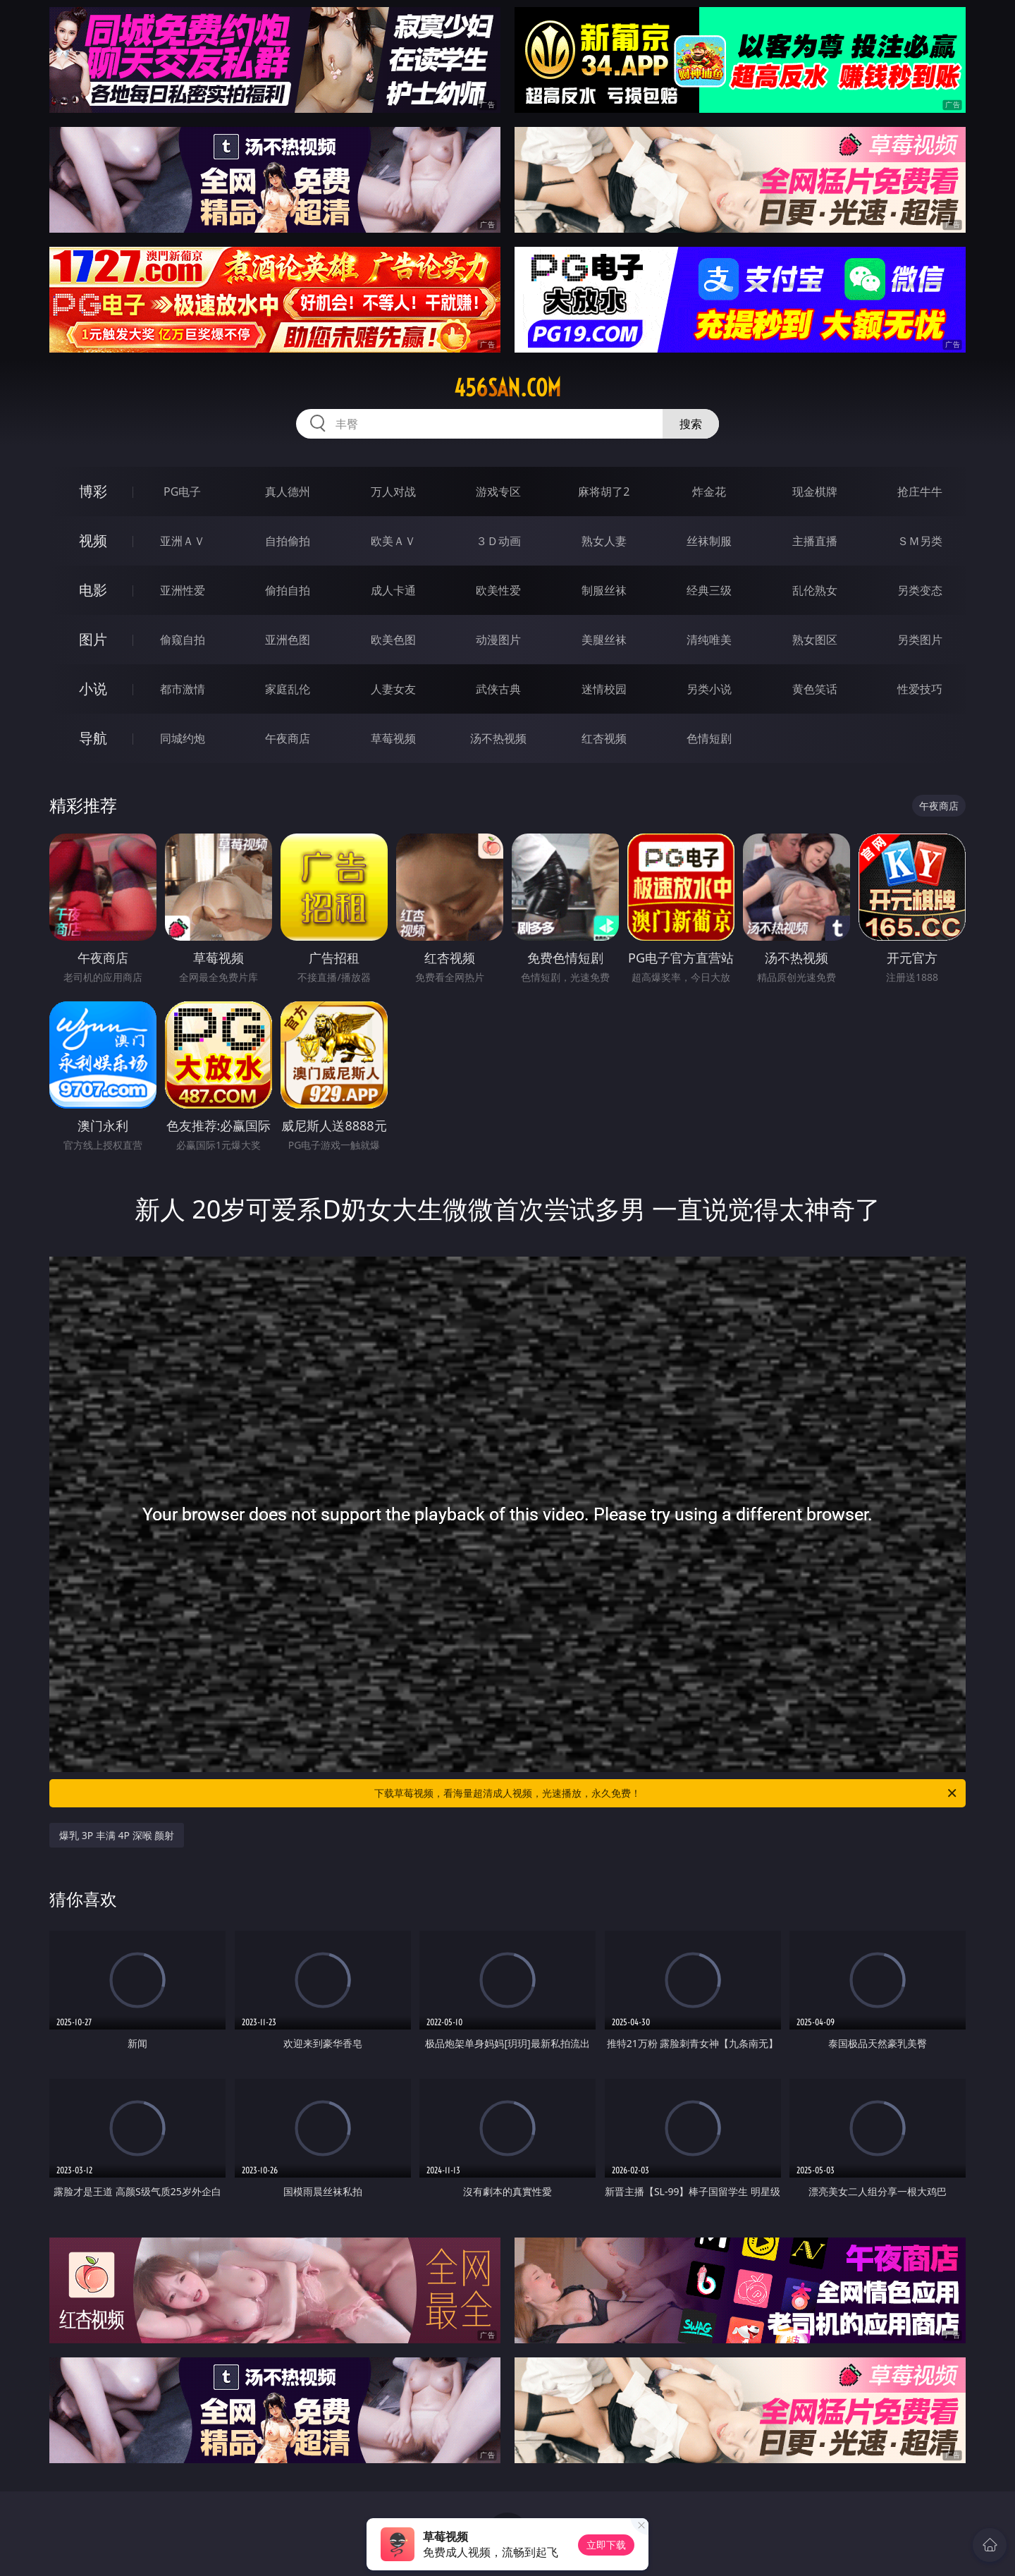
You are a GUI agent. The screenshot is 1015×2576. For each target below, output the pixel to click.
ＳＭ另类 (919, 541)
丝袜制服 (709, 541)
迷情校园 (604, 689)
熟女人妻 (604, 541)
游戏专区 (498, 491)
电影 (93, 589)
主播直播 (814, 541)
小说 (93, 688)
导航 (93, 737)
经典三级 (709, 590)
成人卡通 (393, 590)
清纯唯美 (709, 639)
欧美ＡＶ (393, 541)
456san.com (507, 388)
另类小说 (709, 689)
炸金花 (709, 491)
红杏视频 (604, 738)
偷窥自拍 (182, 639)
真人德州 (287, 491)
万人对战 (393, 491)
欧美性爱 (498, 590)
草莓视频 (393, 738)
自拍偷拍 (287, 541)
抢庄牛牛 (919, 491)
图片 (93, 639)
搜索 (690, 424)
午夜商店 (287, 738)
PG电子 (182, 491)
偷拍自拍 (287, 590)
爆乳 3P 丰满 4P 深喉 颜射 (116, 1835)
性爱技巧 (919, 689)
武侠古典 (498, 689)
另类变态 (919, 590)
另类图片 (919, 639)
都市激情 (182, 689)
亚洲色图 (287, 639)
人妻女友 (393, 689)
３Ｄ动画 (498, 541)
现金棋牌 (814, 491)
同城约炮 (182, 738)
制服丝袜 (604, 590)
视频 (93, 540)
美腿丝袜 (604, 639)
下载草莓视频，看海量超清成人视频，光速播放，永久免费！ (666, 1793)
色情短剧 (709, 738)
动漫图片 (498, 639)
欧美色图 (393, 639)
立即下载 (606, 2544)
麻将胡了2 (603, 491)
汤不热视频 (498, 738)
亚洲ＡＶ (182, 541)
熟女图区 (814, 639)
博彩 (93, 491)
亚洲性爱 (182, 590)
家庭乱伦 (287, 689)
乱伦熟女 (814, 590)
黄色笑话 (814, 689)
